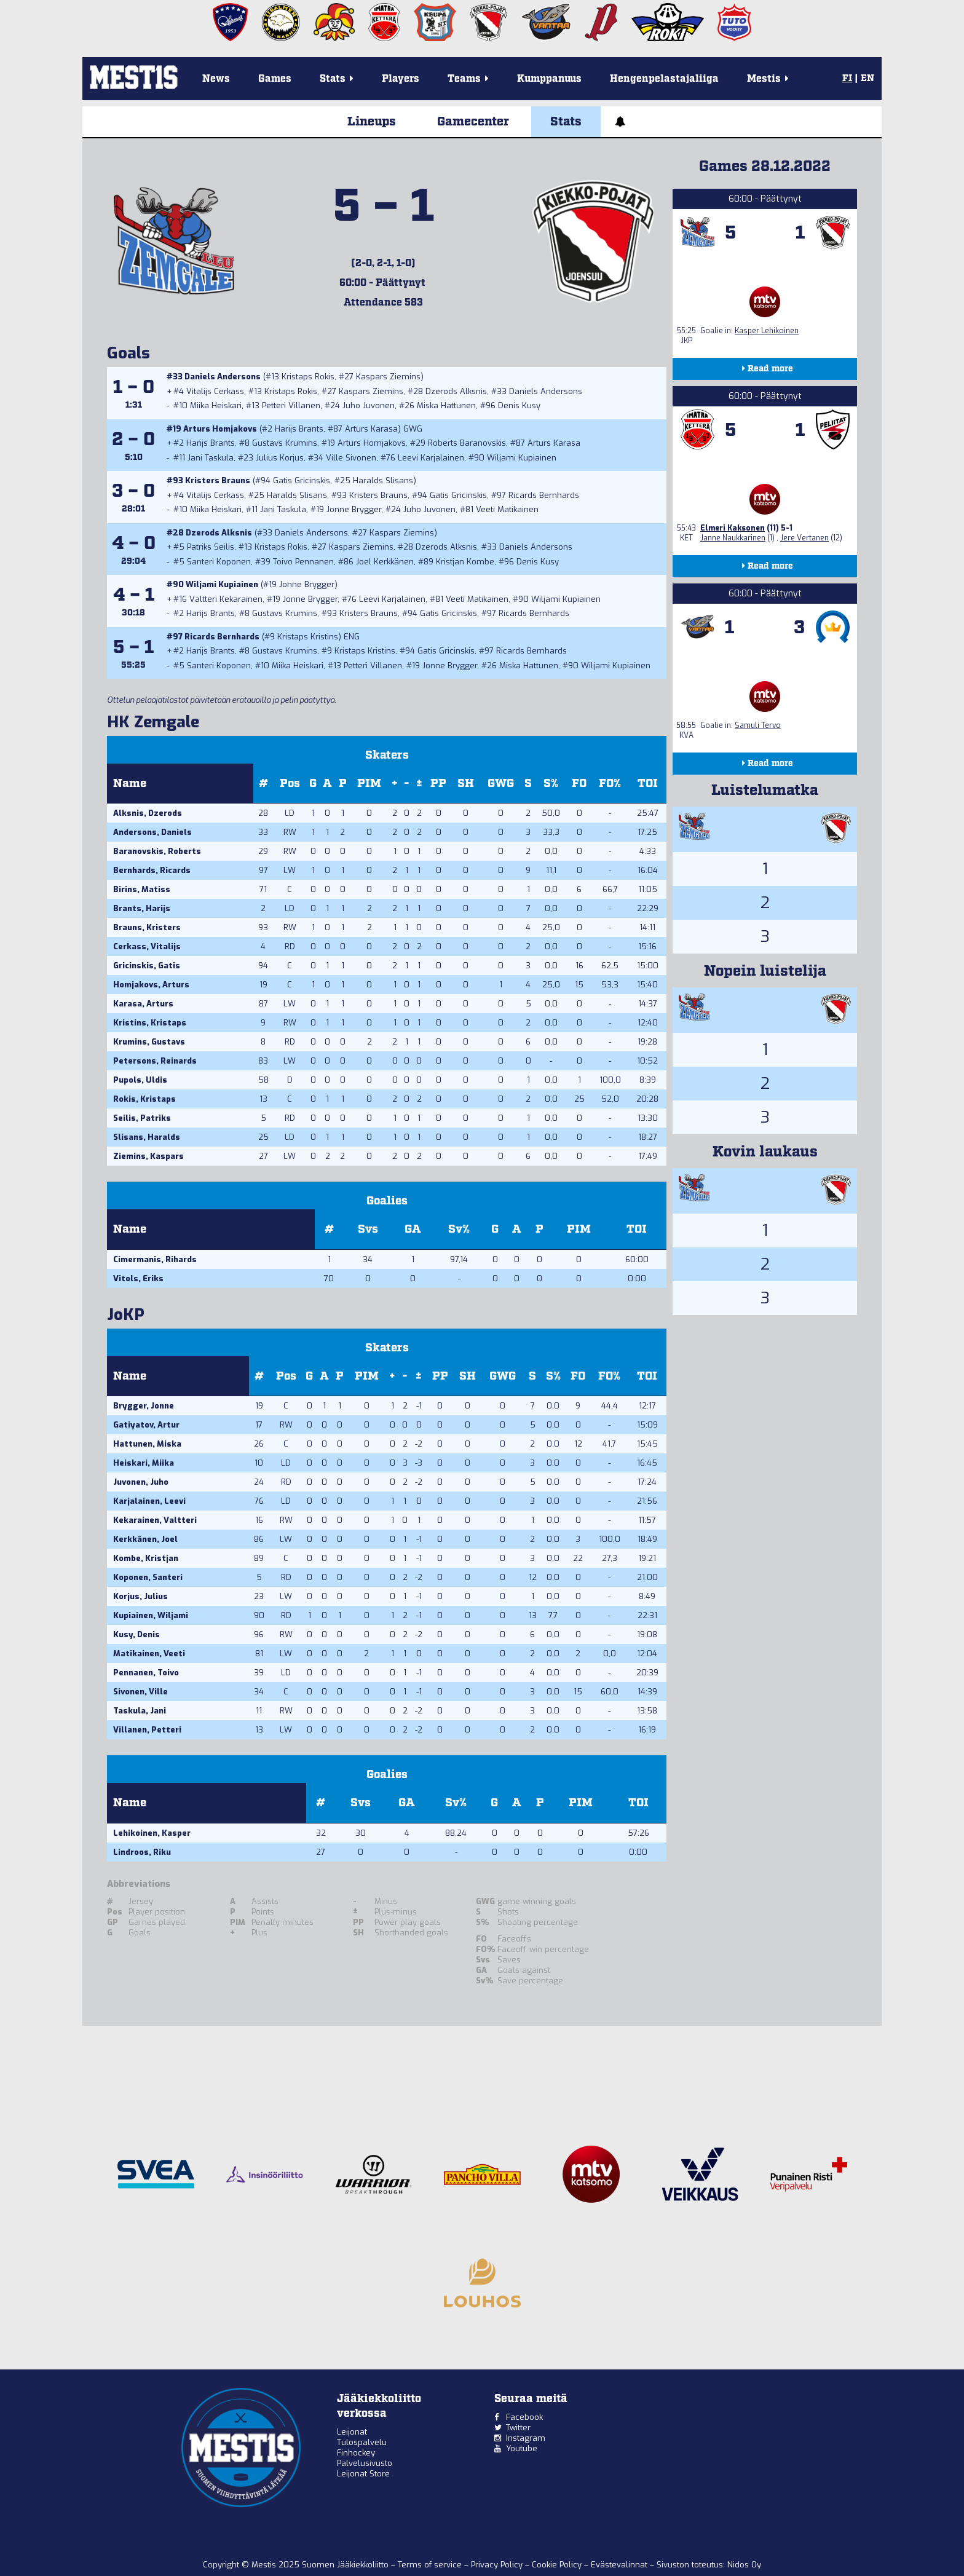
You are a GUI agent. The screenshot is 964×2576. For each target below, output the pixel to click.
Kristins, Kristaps (149, 1022)
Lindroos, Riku (142, 1852)
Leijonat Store (363, 2473)
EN (867, 79)
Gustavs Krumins (284, 443)
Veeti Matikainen (507, 509)
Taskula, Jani (139, 1710)
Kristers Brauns (217, 480)
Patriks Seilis (210, 547)
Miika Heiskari (216, 405)
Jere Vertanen (804, 538)
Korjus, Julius (140, 1596)
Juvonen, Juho (140, 1482)
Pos (290, 783)
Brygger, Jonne (143, 1406)
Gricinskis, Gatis (146, 965)
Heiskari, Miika (143, 1463)
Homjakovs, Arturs (151, 984)
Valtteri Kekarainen (226, 599)
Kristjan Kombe (465, 561)
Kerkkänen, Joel (145, 1539)
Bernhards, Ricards (152, 870)
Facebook (524, 2417)
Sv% (459, 1229)
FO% (610, 783)
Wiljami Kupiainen (521, 457)
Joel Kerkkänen (385, 561)
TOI (648, 783)
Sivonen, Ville (140, 1691)
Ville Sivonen (351, 457)
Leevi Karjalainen (431, 457)
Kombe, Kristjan (145, 1558)
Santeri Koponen (219, 561)
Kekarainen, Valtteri (155, 1520)
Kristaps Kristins (307, 636)
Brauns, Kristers (147, 927)
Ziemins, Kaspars (148, 1156)
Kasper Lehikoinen (767, 331)
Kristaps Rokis (308, 376)
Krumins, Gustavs (149, 1042)
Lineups (371, 122)
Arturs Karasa (371, 429)
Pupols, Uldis (140, 1080)
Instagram (525, 2438)
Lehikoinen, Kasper (152, 1833)
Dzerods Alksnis (456, 391)
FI (847, 79)
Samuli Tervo (758, 725)
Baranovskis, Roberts (157, 851)
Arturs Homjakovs (220, 429)
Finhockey (356, 2453)
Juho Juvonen (368, 405)
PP (438, 783)
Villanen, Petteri (147, 1730)
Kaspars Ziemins (388, 376)
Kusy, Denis (136, 1634)
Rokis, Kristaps (144, 1099)
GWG (501, 783)
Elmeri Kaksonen (732, 528)
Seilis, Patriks (142, 1118)
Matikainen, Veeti (149, 1653)
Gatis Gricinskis (301, 480)
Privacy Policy (498, 2564)
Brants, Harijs (141, 908)
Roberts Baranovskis (467, 443)
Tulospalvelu (362, 2442)
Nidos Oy (744, 2564)
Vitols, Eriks (138, 1278)
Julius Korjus (280, 457)
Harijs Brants (299, 429)
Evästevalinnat (619, 2564)
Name (129, 783)
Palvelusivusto (364, 2463)
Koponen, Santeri (148, 1577)
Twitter (518, 2427)
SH (465, 783)
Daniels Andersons (222, 376)
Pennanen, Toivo (146, 1672)
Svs (368, 1229)
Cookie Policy (558, 2564)
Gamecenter (473, 122)
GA (413, 1229)
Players (400, 79)
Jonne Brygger (353, 509)
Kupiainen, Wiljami (150, 1615)
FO (579, 783)
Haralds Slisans (383, 480)
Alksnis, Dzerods (147, 813)
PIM (369, 783)
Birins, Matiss (141, 889)
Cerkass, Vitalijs (147, 946)
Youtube (521, 2448)
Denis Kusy (519, 405)
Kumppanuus (549, 79)
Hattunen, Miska (147, 1444)
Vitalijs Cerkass (215, 391)
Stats (566, 122)
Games (274, 79)
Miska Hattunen (446, 405)
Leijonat (352, 2432)
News (216, 79)
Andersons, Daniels (152, 832)
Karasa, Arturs (143, 1003)
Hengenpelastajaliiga (664, 79)
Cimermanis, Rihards (155, 1259)
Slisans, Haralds (146, 1137)
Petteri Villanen (291, 405)
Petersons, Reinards (155, 1061)
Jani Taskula (211, 457)
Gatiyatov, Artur (146, 1425)
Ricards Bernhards (543, 495)
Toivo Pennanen (303, 561)
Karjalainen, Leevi (149, 1501)
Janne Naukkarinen (732, 538)
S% (550, 783)
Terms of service (431, 2564)
